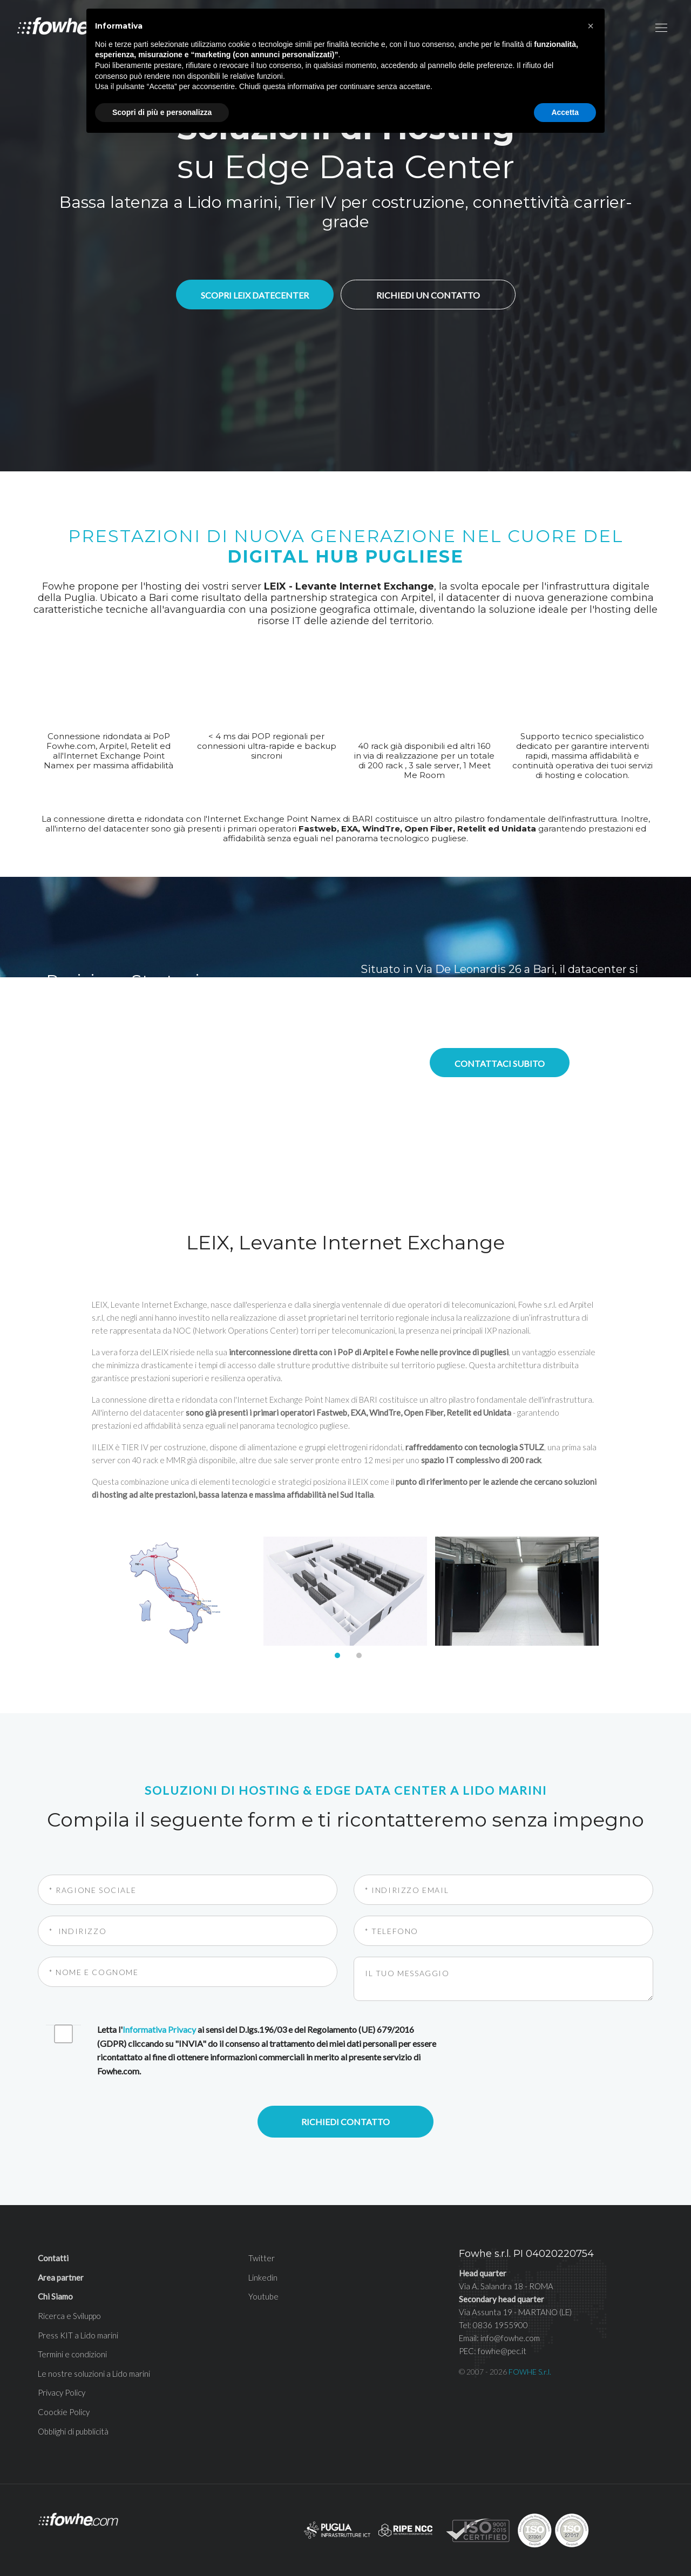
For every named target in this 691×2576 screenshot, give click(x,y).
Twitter (261, 2258)
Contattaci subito (500, 1063)
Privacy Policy (61, 2392)
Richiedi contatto (345, 2122)
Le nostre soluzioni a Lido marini (94, 2373)
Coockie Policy (64, 2412)
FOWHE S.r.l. (530, 2371)
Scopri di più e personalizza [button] (162, 112)
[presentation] (538, 2044)
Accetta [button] (565, 112)
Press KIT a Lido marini (78, 2335)
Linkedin (262, 2277)
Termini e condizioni (72, 2354)
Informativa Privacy (159, 2029)
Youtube (263, 2296)
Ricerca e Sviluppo (69, 2316)
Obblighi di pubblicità (73, 2431)
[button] (590, 26)
